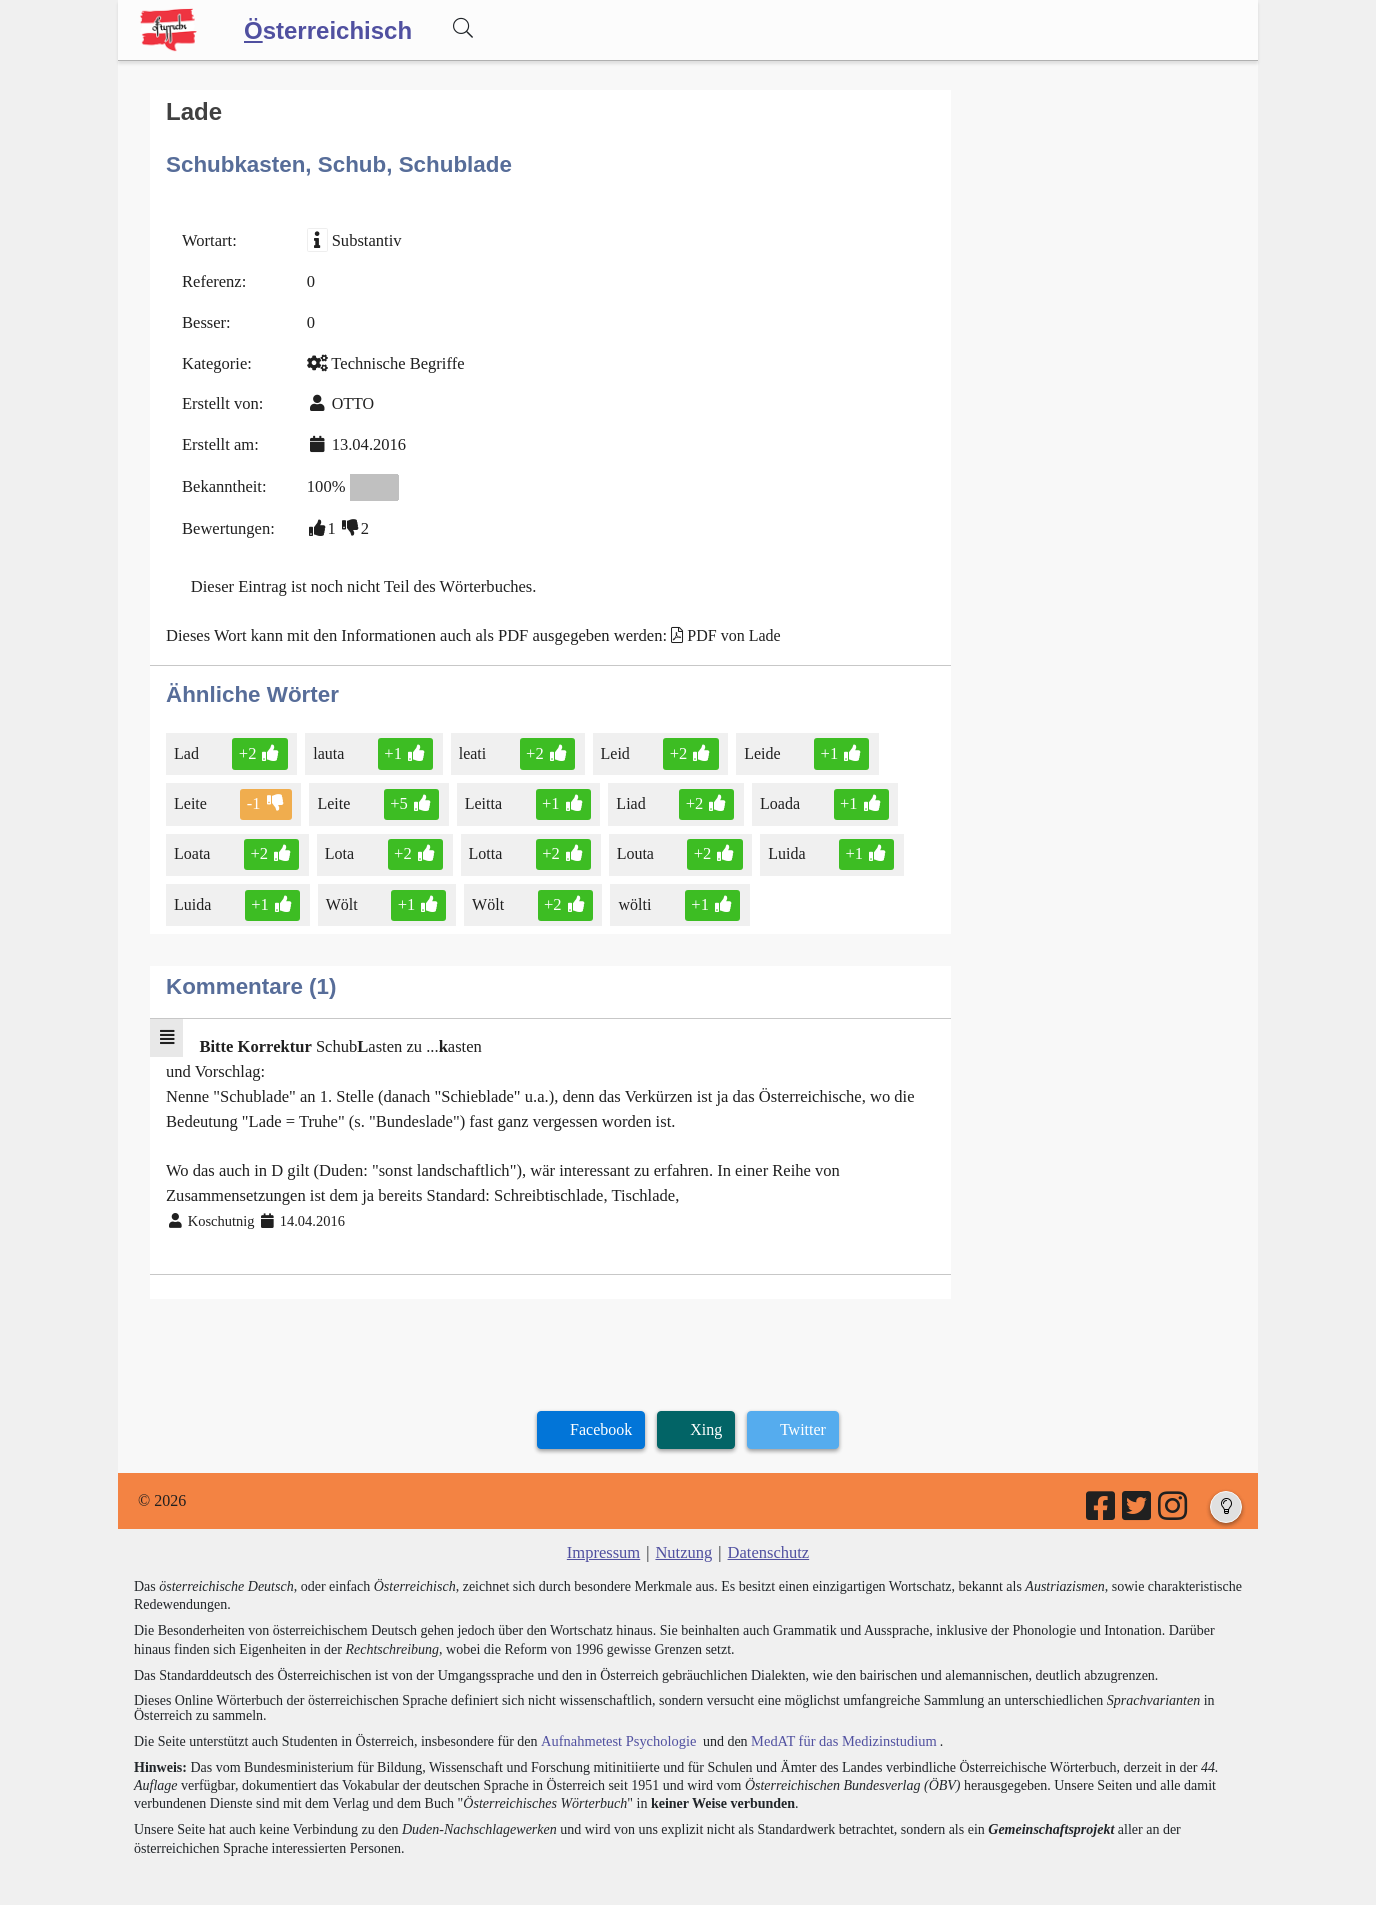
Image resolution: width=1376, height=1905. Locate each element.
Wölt (340, 889)
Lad (188, 740)
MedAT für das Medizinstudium (835, 1716)
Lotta (482, 839)
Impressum (605, 1529)
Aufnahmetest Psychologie (615, 1716)
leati (471, 740)
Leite (192, 790)
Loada (772, 790)
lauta (328, 740)
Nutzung (683, 1529)
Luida (779, 839)
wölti (629, 889)
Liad (625, 790)
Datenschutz (766, 1529)
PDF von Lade (717, 624)
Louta (632, 839)
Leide (754, 740)
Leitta (480, 790)
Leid (610, 740)
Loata (193, 839)
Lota (338, 839)
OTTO (349, 398)
